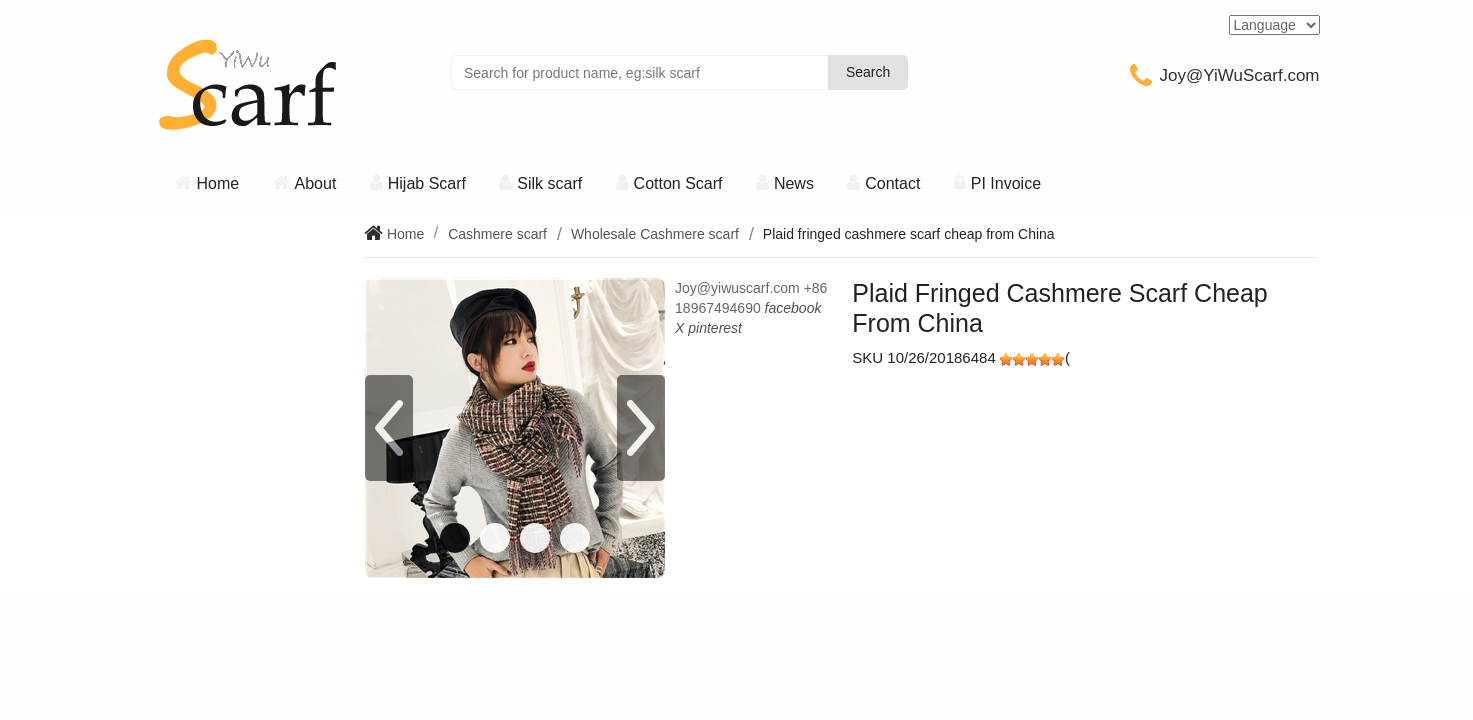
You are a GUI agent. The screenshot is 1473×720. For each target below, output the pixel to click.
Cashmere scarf (497, 234)
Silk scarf (549, 183)
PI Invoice (1006, 183)
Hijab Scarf (427, 183)
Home (218, 183)
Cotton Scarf (678, 183)
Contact (892, 183)
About (316, 183)
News (794, 183)
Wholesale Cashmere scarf (655, 234)
